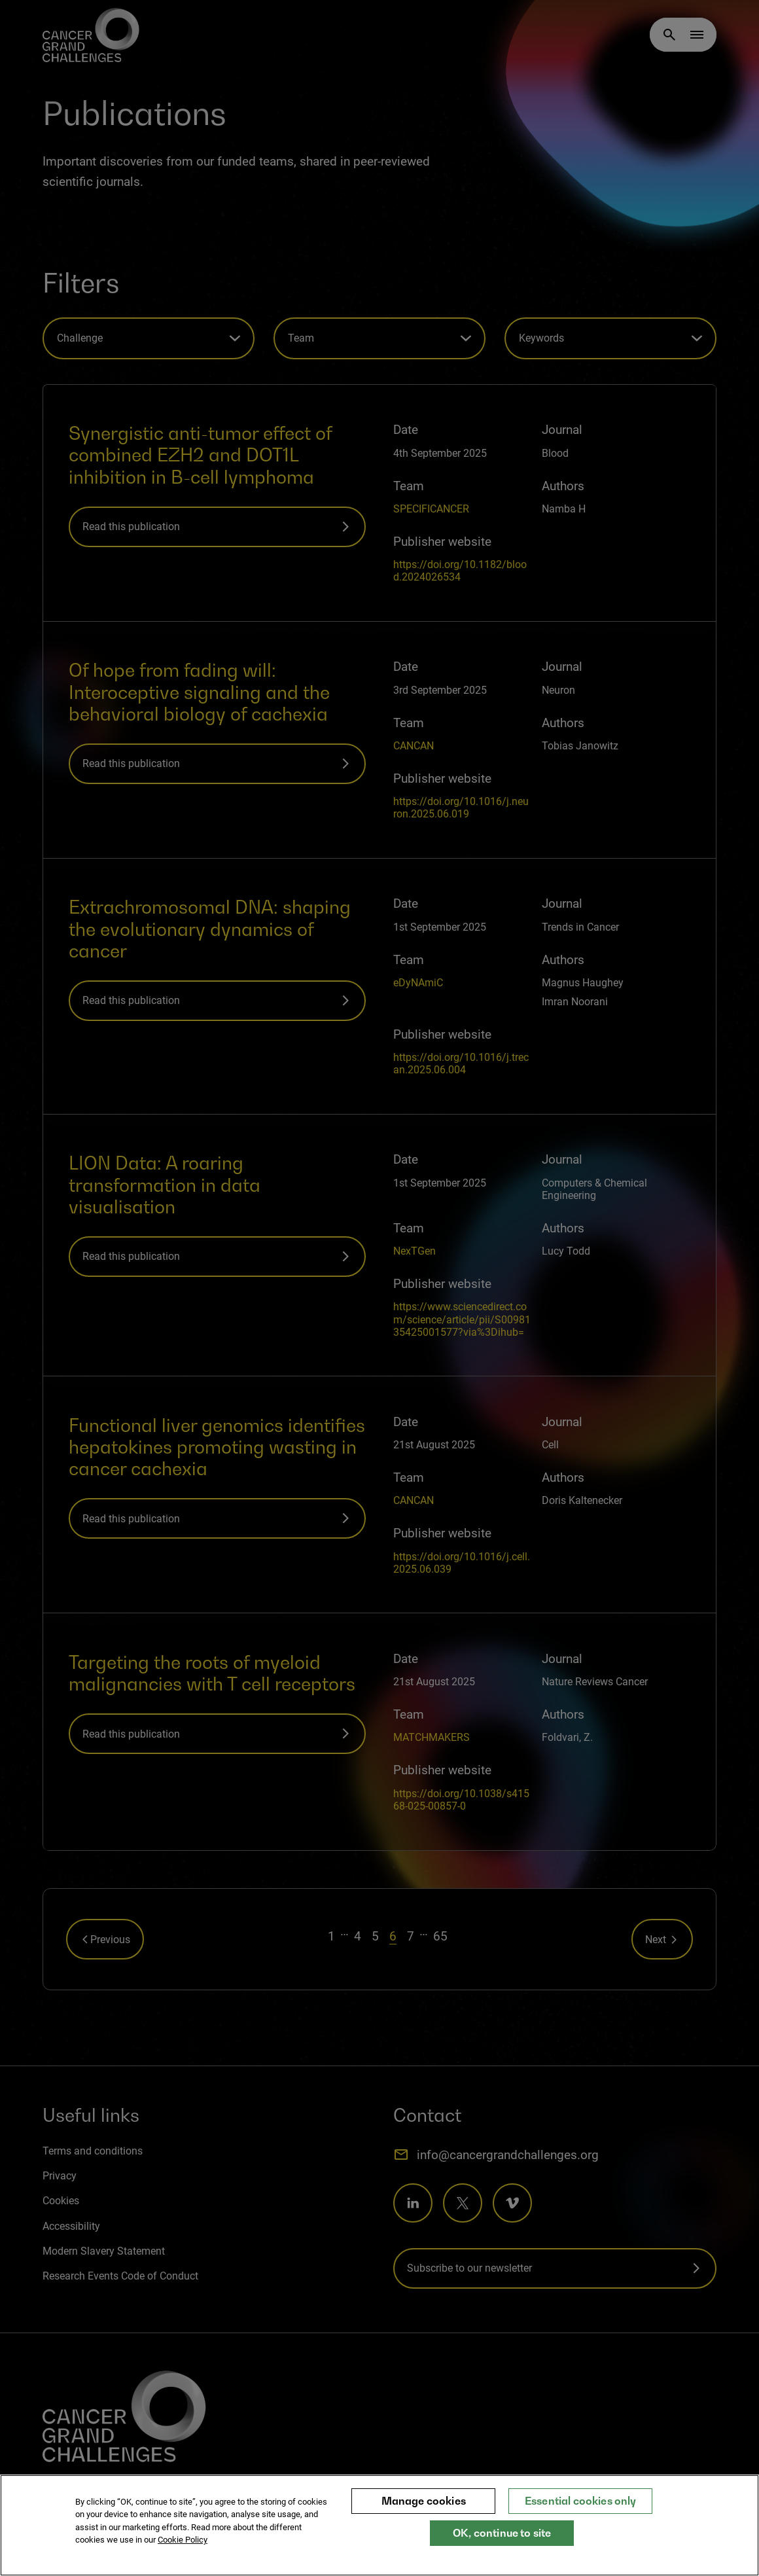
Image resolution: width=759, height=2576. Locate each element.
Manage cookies (423, 2500)
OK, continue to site (502, 2532)
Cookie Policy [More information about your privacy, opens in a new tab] (182, 2540)
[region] (379, 2525)
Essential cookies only (581, 2500)
